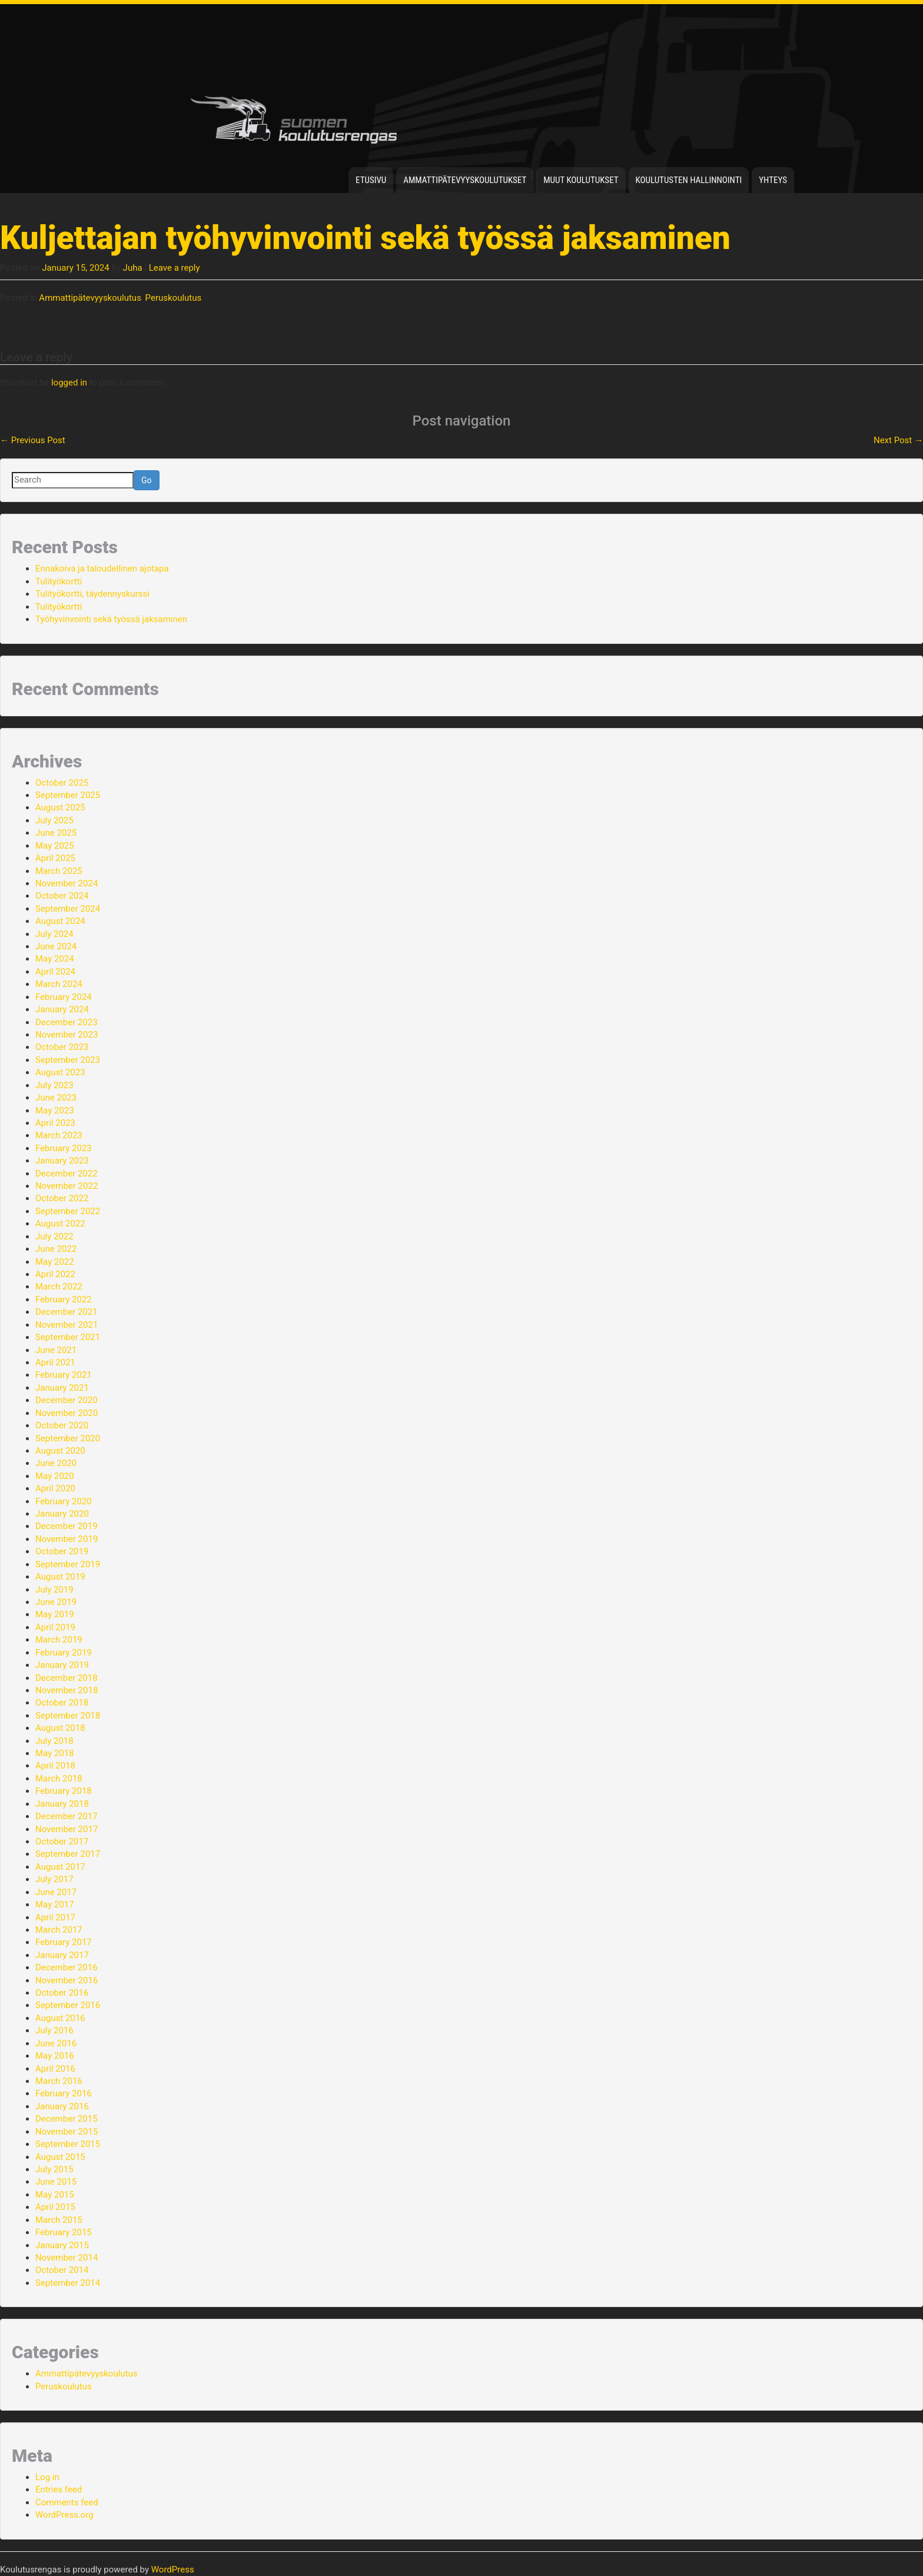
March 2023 (58, 1135)
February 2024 (63, 997)
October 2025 (61, 782)
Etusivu (371, 180)
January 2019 (62, 1665)
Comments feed (66, 2502)
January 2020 (62, 1513)
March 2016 (58, 2081)
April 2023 (55, 1123)
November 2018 (66, 1690)
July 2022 (54, 1236)
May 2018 (54, 1753)
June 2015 (56, 2181)
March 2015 (58, 2220)
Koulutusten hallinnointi (689, 180)
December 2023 (66, 1022)
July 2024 (54, 934)
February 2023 (63, 1148)
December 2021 (66, 1312)
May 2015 (54, 2194)
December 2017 (66, 1816)
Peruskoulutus (173, 297)
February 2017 (63, 1942)
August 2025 (60, 807)
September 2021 (67, 1337)
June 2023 (56, 1097)
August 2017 (60, 1867)
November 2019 (66, 1539)
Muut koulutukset (580, 180)
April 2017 (55, 1917)
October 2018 (61, 1702)
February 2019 (63, 1652)
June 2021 (56, 1350)
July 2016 (54, 2030)
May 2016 (54, 2055)
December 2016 (66, 1967)
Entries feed (58, 2489)
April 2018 (55, 1765)
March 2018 (58, 1778)
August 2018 (60, 1728)
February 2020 (63, 1501)
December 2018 (66, 1678)
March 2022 (58, 1286)
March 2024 (58, 984)
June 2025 (56, 832)
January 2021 (62, 1387)
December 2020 (66, 1400)
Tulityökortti (58, 581)
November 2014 (66, 2257)
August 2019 (60, 1576)
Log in (47, 2477)
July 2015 (54, 2169)
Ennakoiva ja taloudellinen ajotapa (102, 568)
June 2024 (56, 946)
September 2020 (67, 1438)
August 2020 (60, 1450)
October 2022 (61, 1198)
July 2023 (54, 1085)
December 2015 (66, 2118)
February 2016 (63, 2093)
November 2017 (66, 1829)
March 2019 (58, 1639)
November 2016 (66, 1980)
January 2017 (62, 1955)
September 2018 (67, 1715)
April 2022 (55, 1274)
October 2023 (61, 1047)
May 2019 (54, 1614)
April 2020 (55, 1488)
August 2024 (60, 921)
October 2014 (61, 2270)
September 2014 (67, 2283)
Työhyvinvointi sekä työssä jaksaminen (111, 619)
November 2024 (66, 883)
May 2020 (54, 1476)
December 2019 (66, 1526)
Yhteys (773, 180)
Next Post (898, 440)
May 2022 (54, 1262)
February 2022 (63, 1299)
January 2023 (62, 1160)
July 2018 (54, 1741)
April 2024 (55, 971)
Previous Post (32, 440)
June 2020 (56, 1463)
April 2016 (55, 2068)
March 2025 (58, 871)
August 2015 (60, 2157)
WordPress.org (64, 2514)
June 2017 (56, 1892)
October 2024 (61, 895)
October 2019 (61, 1551)
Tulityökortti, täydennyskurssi (92, 594)
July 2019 (54, 1589)
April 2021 (55, 1362)
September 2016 (67, 2005)
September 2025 (67, 795)
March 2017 (58, 1929)
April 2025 (55, 858)
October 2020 (61, 1425)
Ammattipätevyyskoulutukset (464, 180)
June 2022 (56, 1249)
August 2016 (60, 2018)
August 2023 (60, 1072)
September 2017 (67, 1854)
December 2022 (66, 1173)
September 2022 (67, 1211)
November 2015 (66, 2131)
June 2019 (56, 1602)
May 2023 (54, 1110)
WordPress (172, 2569)
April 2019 (55, 1627)
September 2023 (67, 1060)
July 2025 (54, 820)
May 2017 (54, 1904)
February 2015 (63, 2232)
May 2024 (54, 958)
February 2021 (63, 1375)
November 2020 (66, 1413)
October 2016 (61, 1992)
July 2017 (54, 1879)
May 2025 (54, 845)
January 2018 (62, 1804)
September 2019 (67, 1564)
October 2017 (61, 1841)
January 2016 (62, 2106)
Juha (132, 267)
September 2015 (67, 2144)
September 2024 (67, 908)
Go (146, 480)
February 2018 (63, 1791)
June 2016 (56, 2043)
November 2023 (66, 1034)
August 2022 (60, 1223)
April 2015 (55, 2207)
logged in (69, 382)
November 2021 (66, 1324)
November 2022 (66, 1186)
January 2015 (62, 2245)
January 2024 (62, 1009)
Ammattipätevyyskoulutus (90, 297)
